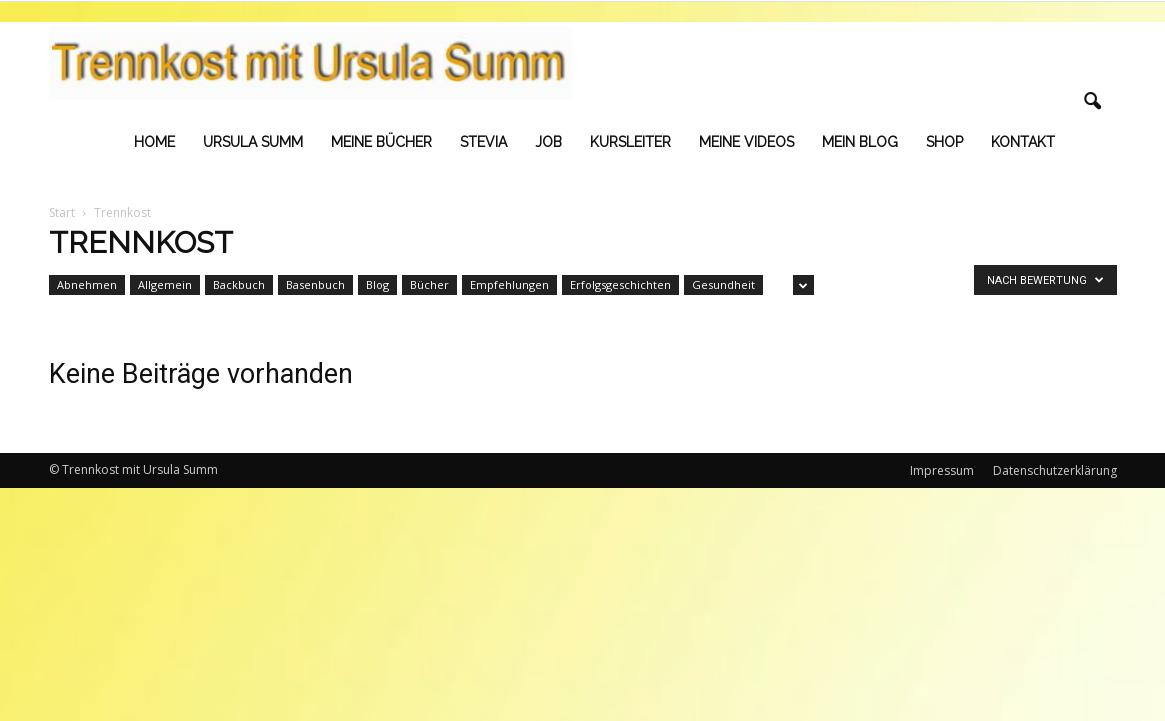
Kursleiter (630, 142)
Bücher (429, 284)
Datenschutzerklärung (1055, 470)
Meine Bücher (381, 142)
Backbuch (239, 284)
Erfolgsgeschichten (620, 284)
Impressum (942, 470)
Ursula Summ (253, 142)
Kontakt (1023, 142)
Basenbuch (315, 284)
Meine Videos (746, 142)
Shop (944, 142)
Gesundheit (723, 284)
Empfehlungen (509, 284)
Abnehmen (87, 284)
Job (548, 142)
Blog (377, 284)
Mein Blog (860, 142)
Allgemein (165, 284)
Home (154, 142)
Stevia (483, 142)
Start (62, 212)
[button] (1093, 102)
